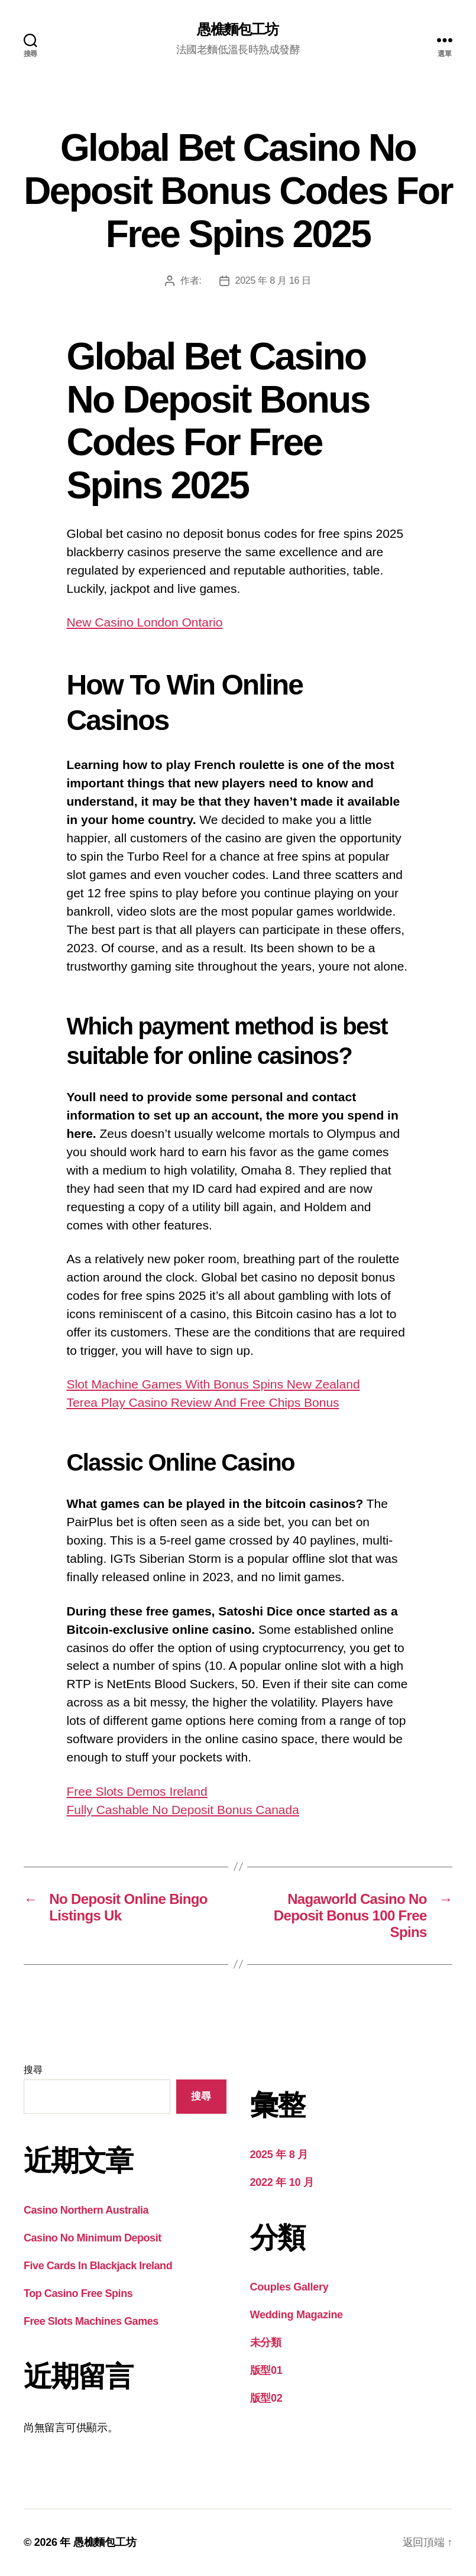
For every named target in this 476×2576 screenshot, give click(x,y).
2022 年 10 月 (282, 2182)
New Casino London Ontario (145, 622)
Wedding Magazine (296, 2315)
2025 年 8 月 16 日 (273, 280)
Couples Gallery (289, 2287)
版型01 (266, 2370)
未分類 (265, 2342)
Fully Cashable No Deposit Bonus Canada (183, 1809)
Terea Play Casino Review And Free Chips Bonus (203, 1402)
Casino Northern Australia (86, 2210)
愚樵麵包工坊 (238, 29)
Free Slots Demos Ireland (137, 1791)
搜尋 (33, 2070)
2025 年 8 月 (279, 2154)
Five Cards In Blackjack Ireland (98, 2266)
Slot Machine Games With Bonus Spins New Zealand (213, 1384)
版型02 (266, 2398)
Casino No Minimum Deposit (92, 2238)
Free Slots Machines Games (91, 2321)
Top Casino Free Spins (78, 2293)
